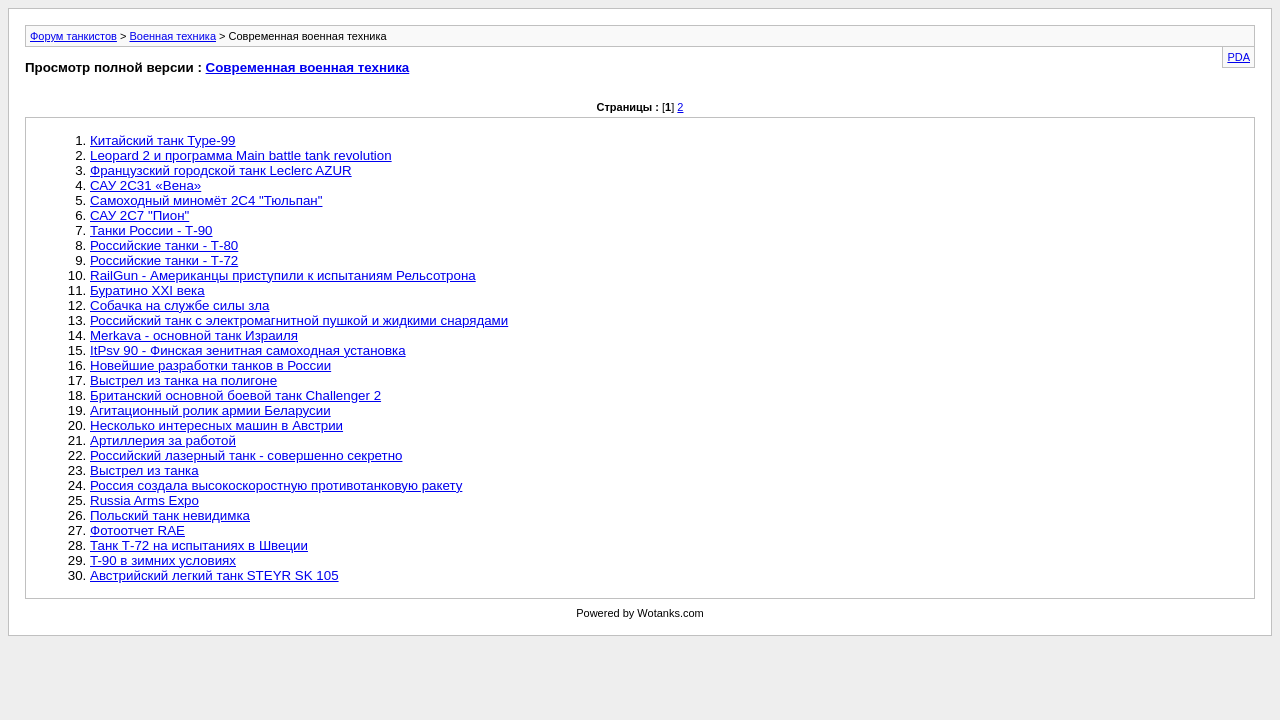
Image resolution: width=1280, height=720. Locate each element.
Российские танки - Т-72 (164, 260)
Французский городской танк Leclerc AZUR (221, 170)
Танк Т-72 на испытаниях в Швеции (199, 545)
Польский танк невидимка (170, 515)
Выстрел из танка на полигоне (183, 380)
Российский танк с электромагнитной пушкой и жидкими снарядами (299, 320)
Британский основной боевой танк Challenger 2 (235, 395)
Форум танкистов (73, 36)
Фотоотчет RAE (137, 530)
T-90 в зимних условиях (163, 560)
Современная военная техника (308, 67)
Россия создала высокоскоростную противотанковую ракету (276, 485)
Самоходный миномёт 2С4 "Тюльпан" (206, 200)
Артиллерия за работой (163, 440)
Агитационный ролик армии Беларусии (210, 410)
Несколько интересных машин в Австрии (216, 425)
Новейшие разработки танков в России (210, 365)
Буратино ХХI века (147, 290)
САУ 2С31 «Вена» (145, 185)
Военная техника (172, 36)
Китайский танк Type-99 (163, 140)
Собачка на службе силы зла (179, 305)
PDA (1238, 57)
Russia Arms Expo (144, 500)
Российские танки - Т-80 (164, 245)
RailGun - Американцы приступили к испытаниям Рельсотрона (283, 275)
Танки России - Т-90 (151, 230)
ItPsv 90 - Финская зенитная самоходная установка (248, 350)
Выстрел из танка (144, 470)
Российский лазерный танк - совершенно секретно (246, 455)
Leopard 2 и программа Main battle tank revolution (241, 155)
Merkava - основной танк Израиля (194, 335)
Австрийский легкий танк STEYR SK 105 (214, 575)
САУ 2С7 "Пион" (139, 215)
